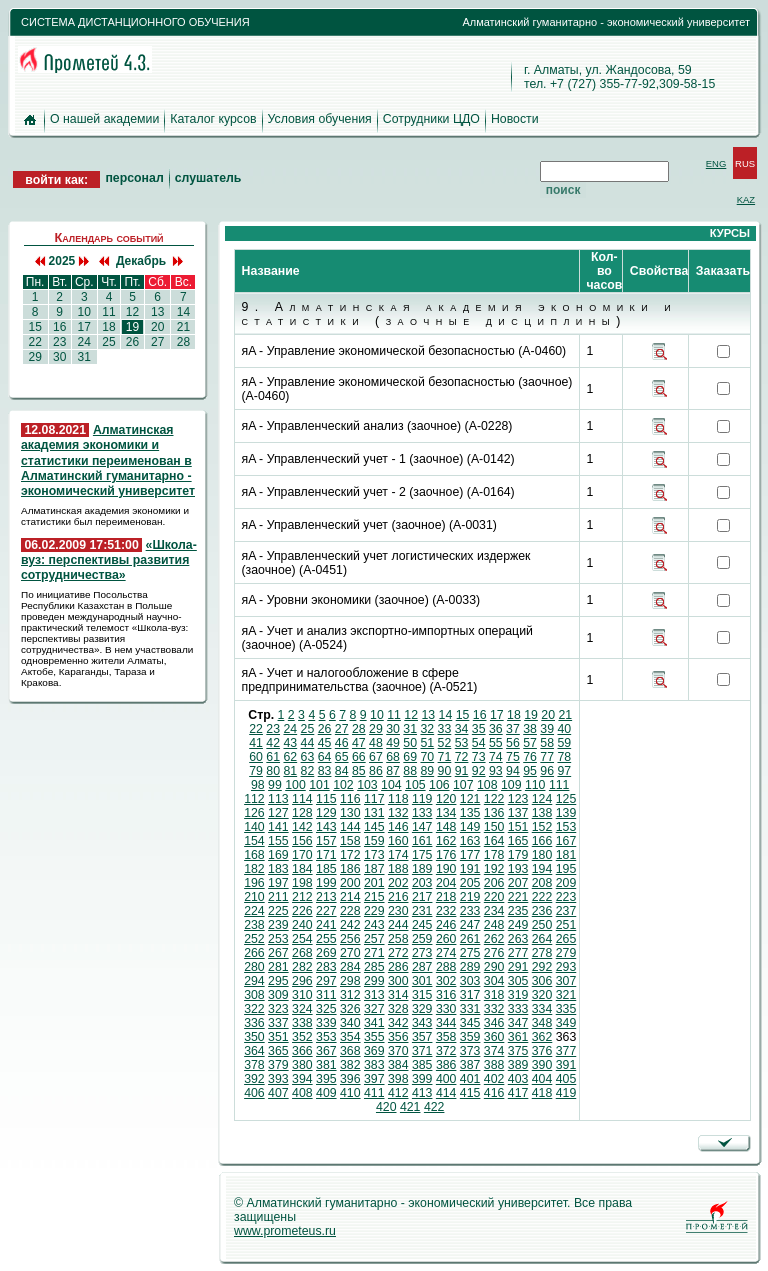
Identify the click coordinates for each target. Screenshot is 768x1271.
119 (422, 799)
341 (374, 1023)
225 (278, 911)
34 (462, 729)
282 (302, 967)
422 (434, 1107)
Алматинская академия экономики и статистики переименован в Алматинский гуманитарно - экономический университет (108, 460)
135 (470, 813)
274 (446, 953)
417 (518, 1093)
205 (470, 883)
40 (564, 729)
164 (494, 841)
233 (470, 911)
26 (132, 342)
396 (350, 1079)
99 (275, 785)
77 (547, 757)
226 (302, 911)
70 (427, 757)
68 (393, 757)
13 (158, 312)
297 (326, 981)
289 (470, 967)
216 (398, 897)
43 (290, 743)
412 (398, 1093)
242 (350, 925)
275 (470, 953)
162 (446, 841)
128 (302, 813)
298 (350, 981)
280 (254, 967)
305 (518, 981)
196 (254, 883)
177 (470, 855)
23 (60, 342)
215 (374, 897)
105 (415, 785)
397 (374, 1079)
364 (254, 1051)
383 (374, 1065)
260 (446, 939)
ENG (716, 163)
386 (446, 1065)
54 (479, 743)
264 (542, 939)
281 (278, 967)
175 (422, 855)
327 (374, 1009)
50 (410, 743)
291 (518, 967)
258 (398, 939)
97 (564, 771)
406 (254, 1093)
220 (494, 897)
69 (410, 757)
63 (308, 757)
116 (350, 799)
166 (542, 841)
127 (278, 813)
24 (84, 342)
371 (422, 1051)
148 (446, 827)
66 (359, 757)
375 (518, 1051)
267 (278, 953)
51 (427, 743)
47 (359, 743)
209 (566, 883)
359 (470, 1037)
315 (422, 995)
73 (479, 757)
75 (513, 757)
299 (374, 981)
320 (542, 995)
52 (445, 743)
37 (513, 729)
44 (308, 743)
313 (374, 995)
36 (496, 729)
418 (542, 1093)
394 (302, 1079)
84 (342, 771)
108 (487, 785)
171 (326, 855)
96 (547, 771)
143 (326, 827)
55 (496, 743)
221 (518, 897)
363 (566, 1037)
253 (278, 939)
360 (494, 1037)
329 (422, 1009)
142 (302, 827)
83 (325, 771)
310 (302, 995)
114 (302, 799)
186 (350, 869)
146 (398, 827)
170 (302, 855)
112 (254, 799)
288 (446, 967)
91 (462, 771)
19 (132, 327)
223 (566, 897)
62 (290, 757)
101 (319, 785)
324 (302, 1009)
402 (494, 1079)
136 (494, 813)
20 (158, 327)
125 (566, 799)
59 (564, 743)
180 (542, 855)
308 (254, 995)
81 (290, 771)
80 (273, 771)
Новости (515, 119)
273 (422, 953)
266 (254, 953)
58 (547, 743)
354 (350, 1037)
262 (494, 939)
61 (273, 757)
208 (542, 883)
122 (494, 799)
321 (566, 995)
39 (547, 729)
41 (256, 743)
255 (326, 939)
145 (374, 827)
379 (278, 1065)
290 (494, 967)
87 (393, 771)
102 (343, 785)
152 (542, 827)
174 (398, 855)
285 (374, 967)
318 (494, 995)
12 (132, 312)
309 (278, 995)
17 (84, 327)
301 (422, 981)
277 (518, 953)
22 (35, 342)
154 (254, 841)
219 (470, 897)
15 (35, 327)
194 (542, 869)
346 (494, 1023)
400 (446, 1079)
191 (470, 869)
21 (183, 327)
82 (308, 771)
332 (494, 1009)
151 (518, 827)
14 (183, 312)
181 (566, 855)
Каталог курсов (213, 119)
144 (350, 827)
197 (278, 883)
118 (398, 799)
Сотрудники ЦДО (431, 119)
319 (518, 995)
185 (326, 869)
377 (566, 1051)
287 (422, 967)
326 (350, 1009)
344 (446, 1023)
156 (302, 841)
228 (350, 911)
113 (278, 799)
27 (158, 342)
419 (566, 1093)
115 (326, 799)
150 (494, 827)
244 (398, 925)
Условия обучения (320, 119)
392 (254, 1079)
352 (302, 1037)
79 (256, 771)
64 (325, 757)
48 (376, 743)
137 (518, 813)
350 (254, 1037)
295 (278, 981)
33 (445, 729)
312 (350, 995)
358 (446, 1037)
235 (518, 911)
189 (422, 869)
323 (278, 1009)
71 (445, 757)
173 (374, 855)
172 (350, 855)
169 (278, 855)
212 (302, 897)
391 (566, 1065)
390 (542, 1065)
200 (350, 883)
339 (326, 1023)
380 (302, 1065)
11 (109, 312)
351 (278, 1037)
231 (422, 911)
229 (374, 911)
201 (374, 883)
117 (374, 799)
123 (518, 799)
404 (542, 1079)
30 (60, 357)
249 (518, 925)
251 (566, 925)
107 (463, 785)
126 (254, 813)
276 (494, 953)
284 (350, 967)
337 (278, 1023)
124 (542, 799)
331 (470, 1009)
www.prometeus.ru (285, 1231)
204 (446, 883)
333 (518, 1009)
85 (359, 771)
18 (109, 327)
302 (446, 981)
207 (518, 883)
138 (542, 813)
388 (494, 1065)
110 (535, 785)
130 (350, 813)
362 (542, 1037)
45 (325, 743)
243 (374, 925)
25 (109, 342)
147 (422, 827)
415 (470, 1093)
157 (326, 841)
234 (494, 911)
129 (326, 813)
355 (374, 1037)
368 (350, 1051)
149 (470, 827)
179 (518, 855)
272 (398, 953)
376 (542, 1051)
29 (35, 357)
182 (254, 869)
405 (566, 1079)
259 (422, 939)
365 (278, 1051)
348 (542, 1023)
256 (350, 939)
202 (398, 883)
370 (398, 1051)
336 (254, 1023)
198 (302, 883)
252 (254, 939)
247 (470, 925)
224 (254, 911)
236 (542, 911)
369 (374, 1051)
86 (376, 771)
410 (350, 1093)
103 (367, 785)
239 (278, 925)
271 (374, 953)
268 (302, 953)
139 (566, 813)
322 (254, 1009)
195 (566, 869)
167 (566, 841)
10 (84, 312)
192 (494, 869)
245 (422, 925)
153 (566, 827)
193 (518, 869)
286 (398, 967)
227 (326, 911)
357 (422, 1037)
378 (254, 1065)
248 (494, 925)
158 (350, 841)
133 (422, 813)
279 (566, 953)
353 (326, 1037)
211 (278, 897)
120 (446, 799)
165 (518, 841)
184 (302, 869)
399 (422, 1079)
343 (422, 1023)
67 (376, 757)
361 (518, 1037)
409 (326, 1093)
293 (566, 967)
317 (470, 995)
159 (374, 841)
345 (470, 1023)
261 (470, 939)
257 (374, 939)
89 (427, 771)
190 (446, 869)
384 (398, 1065)
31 (84, 357)
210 (254, 897)
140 (254, 827)
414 (446, 1093)
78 (564, 757)
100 (295, 785)
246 (446, 925)
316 (446, 995)
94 (513, 771)
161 (422, 841)
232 (446, 911)
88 (410, 771)
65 (342, 757)
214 (350, 897)
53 (462, 743)
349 (566, 1023)
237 (566, 911)
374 (494, 1051)
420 (386, 1107)
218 (446, 897)
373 (470, 1051)
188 (398, 869)
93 (496, 771)
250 (542, 925)
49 (393, 743)
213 (326, 897)
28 (183, 342)
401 (470, 1079)
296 (302, 981)
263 (518, 939)
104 (391, 785)
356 (398, 1037)
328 (398, 1009)
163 (470, 841)
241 (326, 925)
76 (530, 757)
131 (374, 813)
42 (273, 743)
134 (446, 813)
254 (302, 939)
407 (278, 1093)
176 (446, 855)
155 (278, 841)
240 (302, 925)
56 (513, 743)
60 (256, 757)
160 (398, 841)
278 (542, 953)
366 (302, 1051)
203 (422, 883)
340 (350, 1023)
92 (479, 771)
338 (302, 1023)
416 (494, 1093)
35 (479, 729)
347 (518, 1023)
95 (530, 771)
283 (326, 967)
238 (254, 925)
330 (446, 1009)
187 (374, 869)
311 (326, 995)
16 (60, 327)
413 (422, 1093)
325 (326, 1009)
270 (350, 953)
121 (470, 799)
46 (342, 743)
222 (542, 897)
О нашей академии (104, 119)
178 (494, 855)
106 (439, 785)
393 (278, 1079)
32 (427, 729)
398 (398, 1079)
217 (422, 897)
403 (518, 1079)
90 (445, 771)
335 (566, 1009)
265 (566, 939)
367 (326, 1051)
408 (302, 1093)
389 (518, 1065)
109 (511, 785)
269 (326, 953)
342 (398, 1023)
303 (470, 981)
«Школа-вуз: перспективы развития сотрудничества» (109, 560)
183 (278, 869)
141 (278, 827)
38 (530, 729)
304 (494, 981)
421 (410, 1107)
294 (254, 981)
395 (326, 1079)
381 (326, 1065)
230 (398, 911)
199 (326, 883)
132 (398, 813)
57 (530, 743)
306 (542, 981)
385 (422, 1065)
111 (559, 785)
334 (542, 1009)
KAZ (746, 199)
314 (398, 995)
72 (462, 757)
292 (542, 967)
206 (494, 883)
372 (446, 1051)
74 (496, 757)
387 (470, 1065)
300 (398, 981)
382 (350, 1065)
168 (254, 855)
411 (374, 1093)
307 (566, 981)
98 (258, 785)
